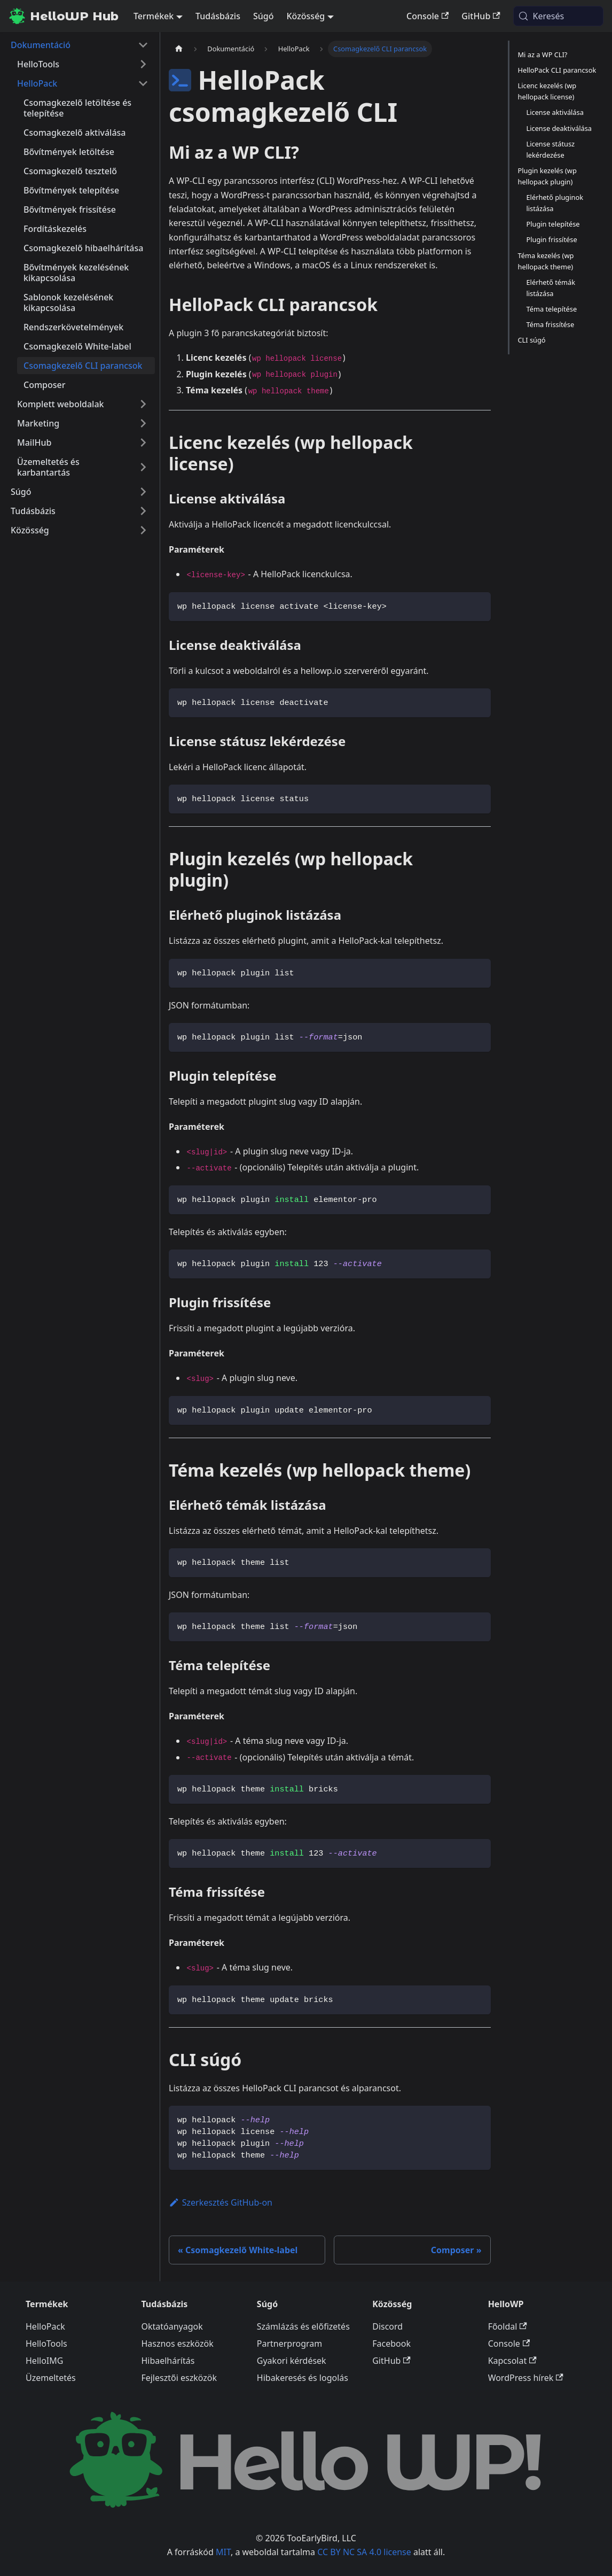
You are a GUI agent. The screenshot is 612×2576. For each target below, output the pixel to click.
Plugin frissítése (552, 239)
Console (427, 16)
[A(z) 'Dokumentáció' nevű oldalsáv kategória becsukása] (143, 44)
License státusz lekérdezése (551, 149)
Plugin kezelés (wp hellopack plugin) (547, 176)
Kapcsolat (512, 2360)
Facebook (391, 2343)
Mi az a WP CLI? (543, 54)
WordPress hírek (525, 2378)
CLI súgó (532, 340)
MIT (223, 2552)
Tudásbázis (217, 16)
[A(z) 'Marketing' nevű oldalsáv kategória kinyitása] (143, 423)
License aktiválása (555, 112)
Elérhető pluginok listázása (555, 202)
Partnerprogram (289, 2343)
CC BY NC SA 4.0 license (364, 2552)
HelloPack (45, 2326)
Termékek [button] (154, 16)
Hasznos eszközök (177, 2343)
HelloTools (46, 2343)
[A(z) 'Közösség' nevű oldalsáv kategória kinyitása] (143, 530)
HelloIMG (44, 2360)
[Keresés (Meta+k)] (558, 16)
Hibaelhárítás (167, 2360)
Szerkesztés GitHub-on (220, 2202)
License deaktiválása (559, 128)
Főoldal (507, 2326)
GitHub (480, 16)
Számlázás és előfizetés (303, 2326)
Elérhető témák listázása (551, 287)
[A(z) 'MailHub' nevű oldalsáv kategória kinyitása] (143, 442)
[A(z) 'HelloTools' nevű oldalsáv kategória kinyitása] (143, 64)
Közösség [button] (305, 16)
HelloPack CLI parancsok (557, 70)
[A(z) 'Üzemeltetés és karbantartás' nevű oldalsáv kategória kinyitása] (143, 467)
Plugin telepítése (553, 224)
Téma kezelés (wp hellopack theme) (546, 261)
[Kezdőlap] (179, 49)
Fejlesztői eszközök (179, 2378)
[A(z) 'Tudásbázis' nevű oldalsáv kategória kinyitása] (143, 510)
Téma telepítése (552, 309)
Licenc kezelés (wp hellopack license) (547, 91)
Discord (387, 2326)
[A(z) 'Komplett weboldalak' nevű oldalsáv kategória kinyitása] (143, 404)
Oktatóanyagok (171, 2326)
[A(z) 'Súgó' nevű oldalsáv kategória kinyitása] (143, 491)
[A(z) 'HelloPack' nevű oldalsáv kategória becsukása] (143, 83)
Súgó (263, 16)
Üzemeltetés (51, 2378)
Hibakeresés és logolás (302, 2378)
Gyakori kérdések (291, 2360)
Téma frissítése (551, 324)
